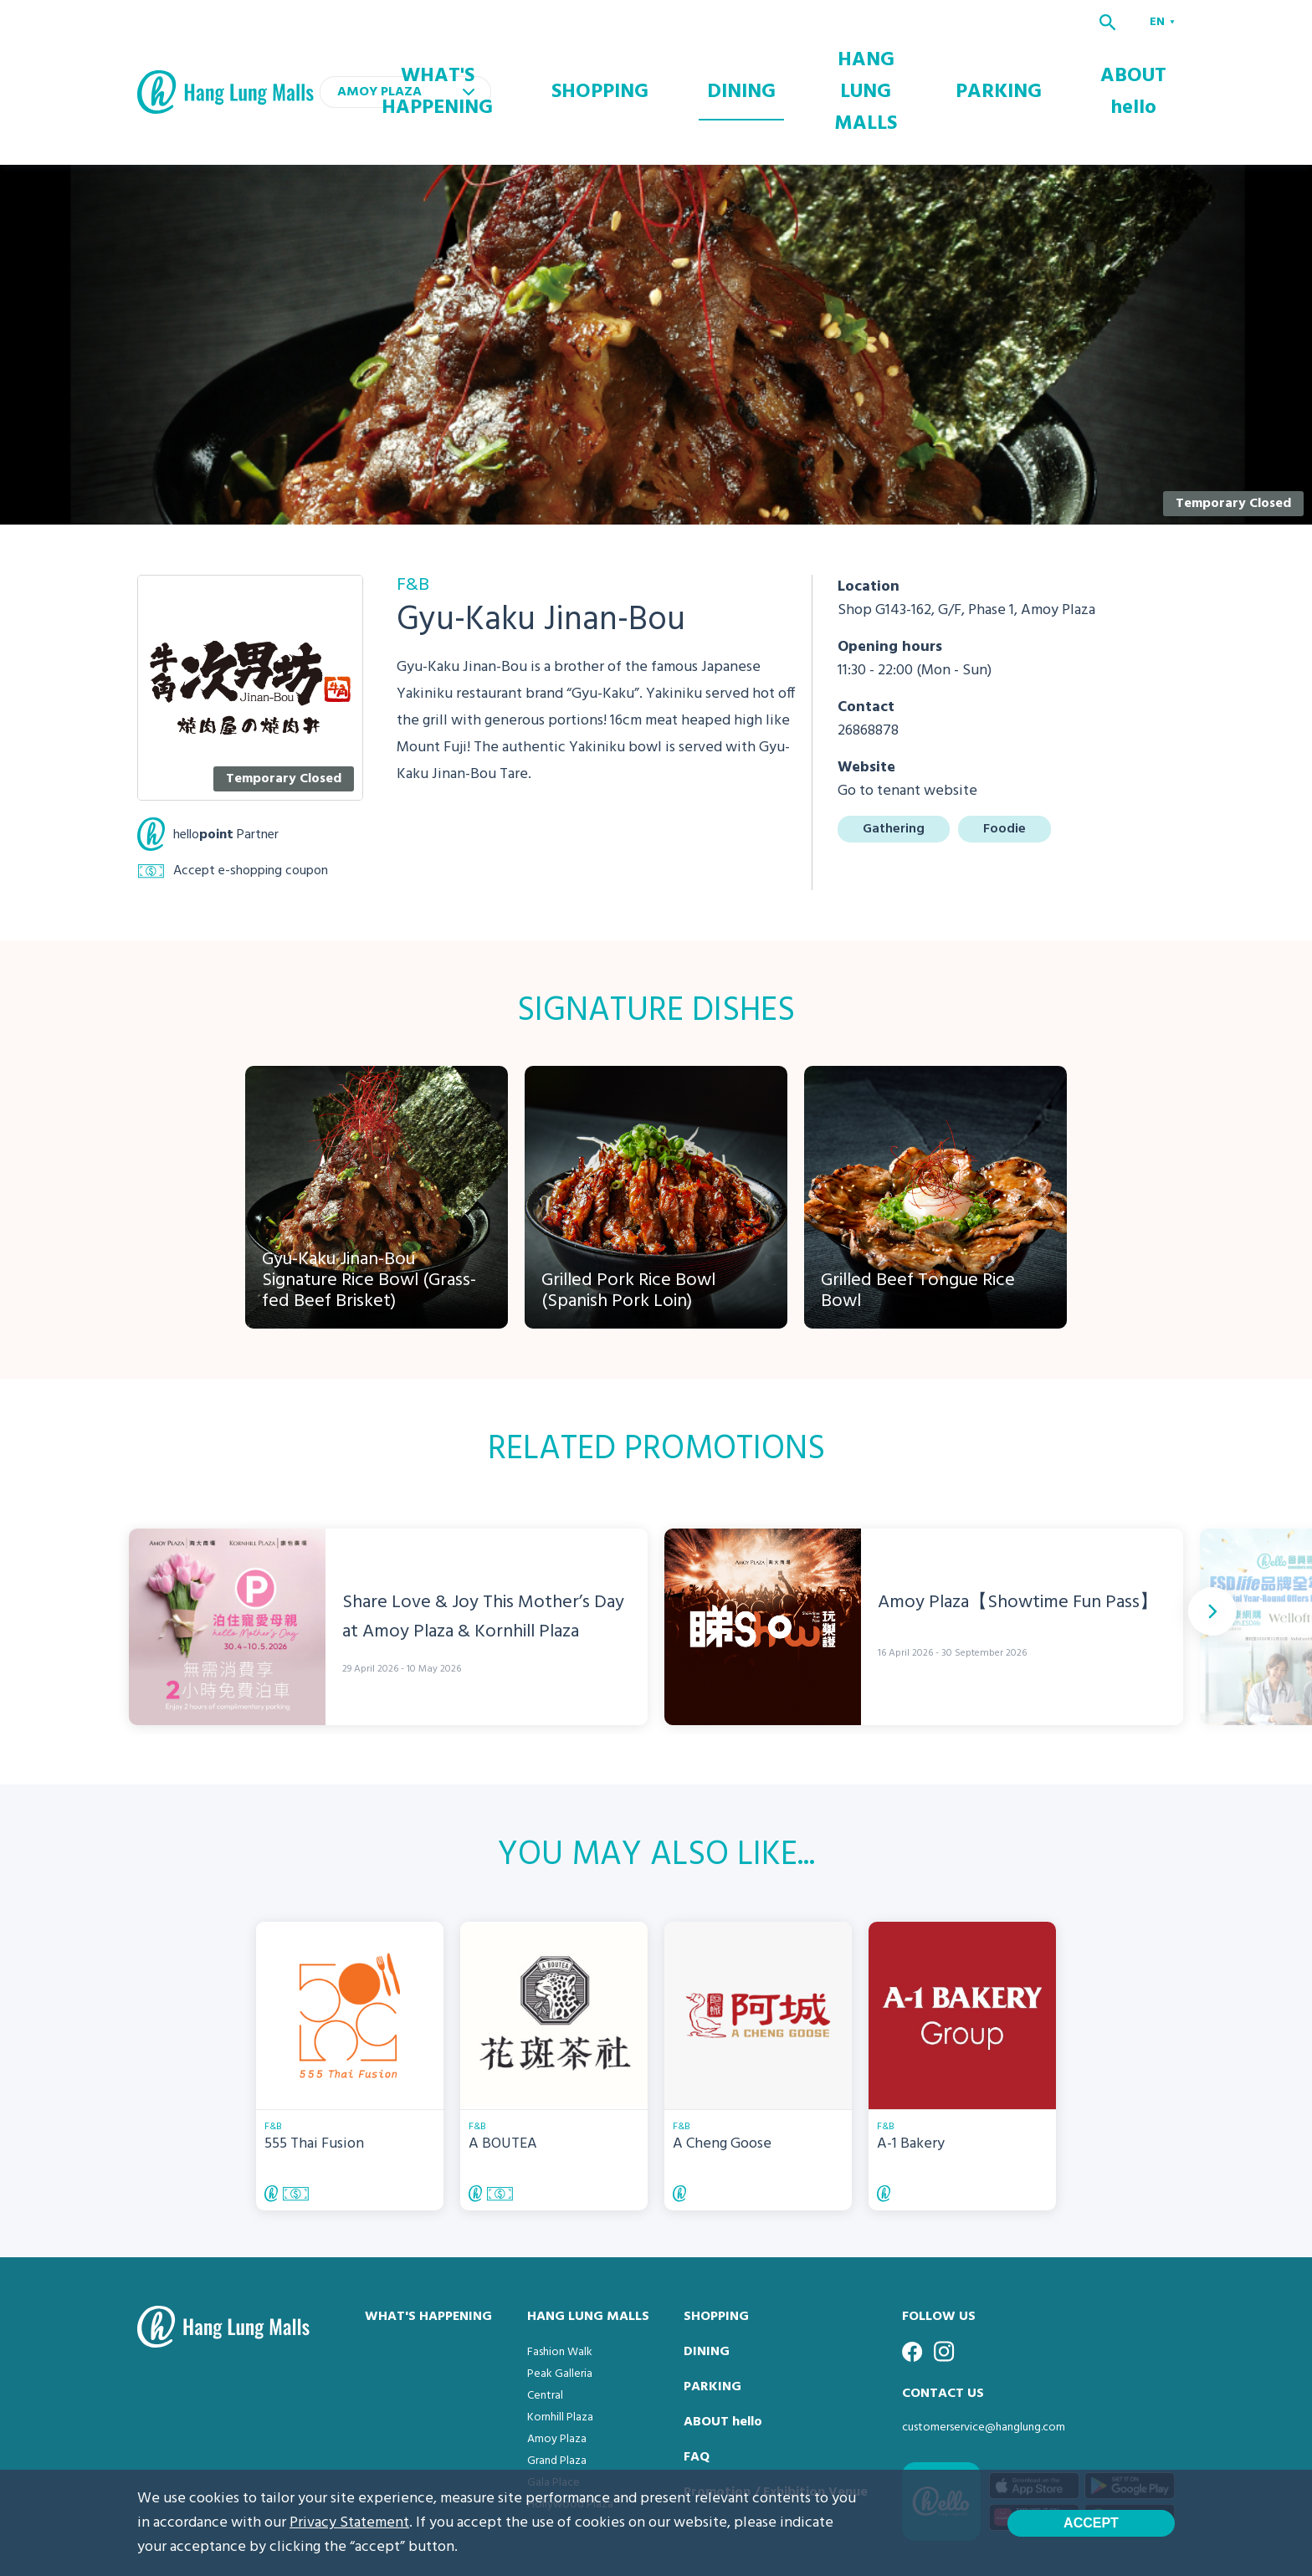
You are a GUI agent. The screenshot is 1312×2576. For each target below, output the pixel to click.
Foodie (1004, 760)
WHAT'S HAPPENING (572, 57)
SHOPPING (700, 58)
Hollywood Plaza (570, 2435)
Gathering (894, 760)
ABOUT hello (1141, 57)
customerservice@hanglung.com (983, 2359)
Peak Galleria (559, 2305)
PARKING (1037, 58)
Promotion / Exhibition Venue (776, 2424)
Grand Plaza (557, 2392)
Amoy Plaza (557, 2370)
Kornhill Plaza (560, 2348)
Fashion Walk (559, 2283)
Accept (1091, 2523)
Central (545, 2327)
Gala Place (553, 2414)
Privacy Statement (349, 2523)
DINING (798, 58)
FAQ (697, 2388)
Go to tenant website (907, 722)
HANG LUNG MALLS (915, 57)
